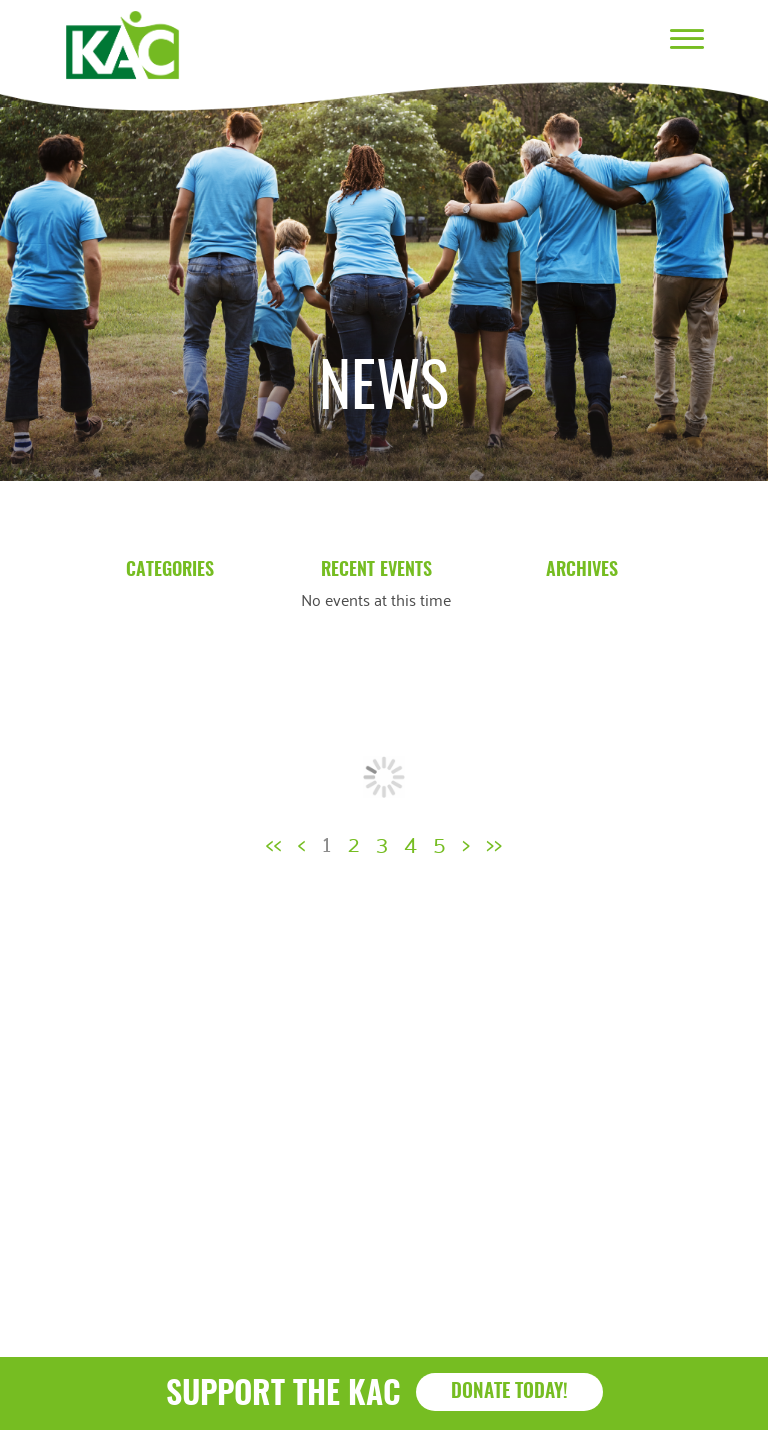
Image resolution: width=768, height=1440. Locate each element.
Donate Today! (509, 1392)
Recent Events (376, 571)
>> (494, 841)
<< (274, 841)
